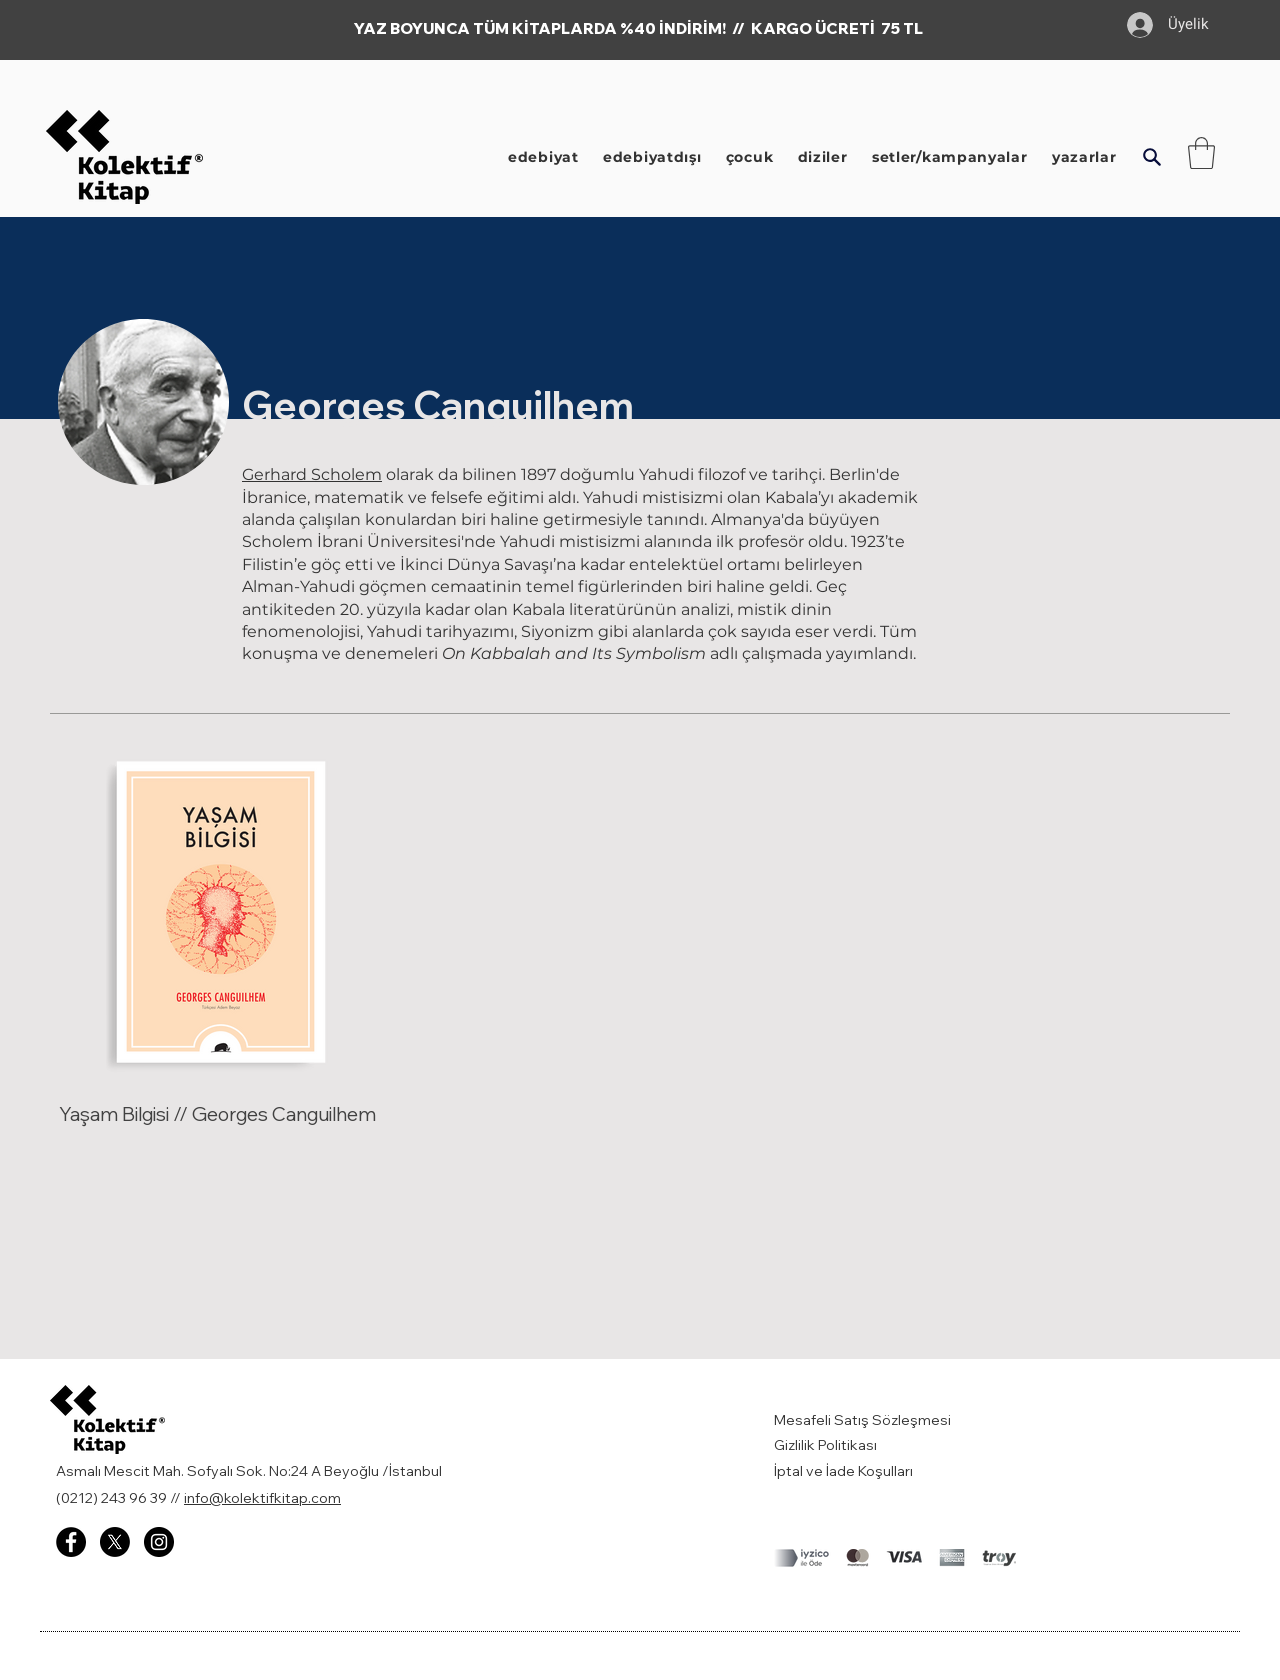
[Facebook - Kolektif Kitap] (71, 1542)
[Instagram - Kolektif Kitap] (159, 1542)
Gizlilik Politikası (825, 1445)
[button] (1151, 157)
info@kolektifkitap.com (262, 1498)
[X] (115, 1542)
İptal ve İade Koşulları (843, 1471)
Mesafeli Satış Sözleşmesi (864, 1420)
